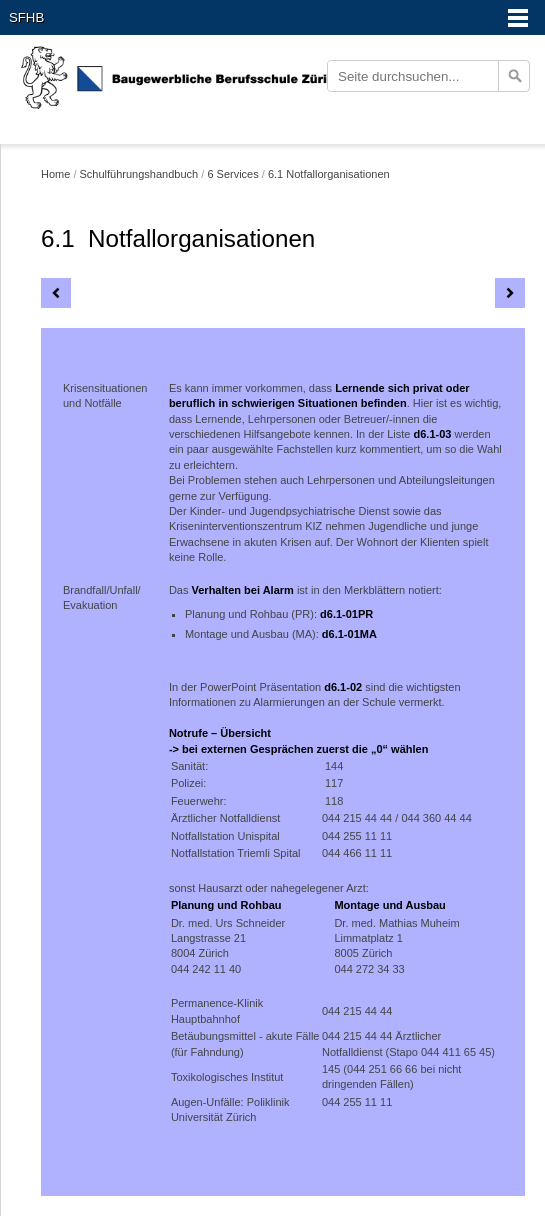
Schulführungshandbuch (139, 174)
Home (55, 174)
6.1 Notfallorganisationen (329, 174)
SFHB (26, 17)
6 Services (232, 174)
